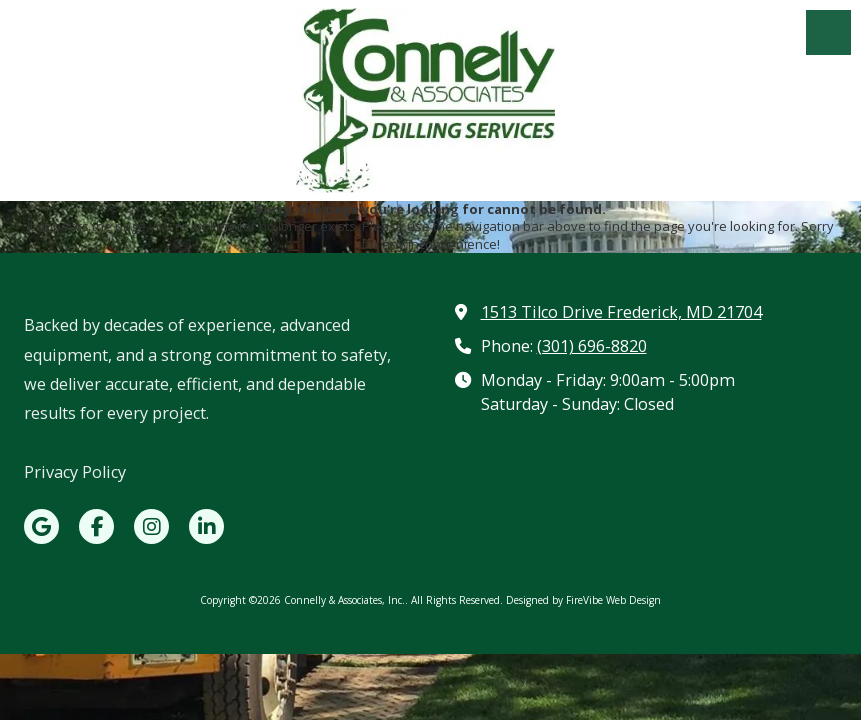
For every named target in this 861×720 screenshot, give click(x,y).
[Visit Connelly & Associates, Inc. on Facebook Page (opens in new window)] (96, 526)
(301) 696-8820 (592, 346)
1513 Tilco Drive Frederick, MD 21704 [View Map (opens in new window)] (621, 312)
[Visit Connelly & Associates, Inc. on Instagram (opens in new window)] (151, 526)
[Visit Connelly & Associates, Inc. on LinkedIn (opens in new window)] (206, 526)
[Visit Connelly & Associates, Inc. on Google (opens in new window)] (41, 526)
